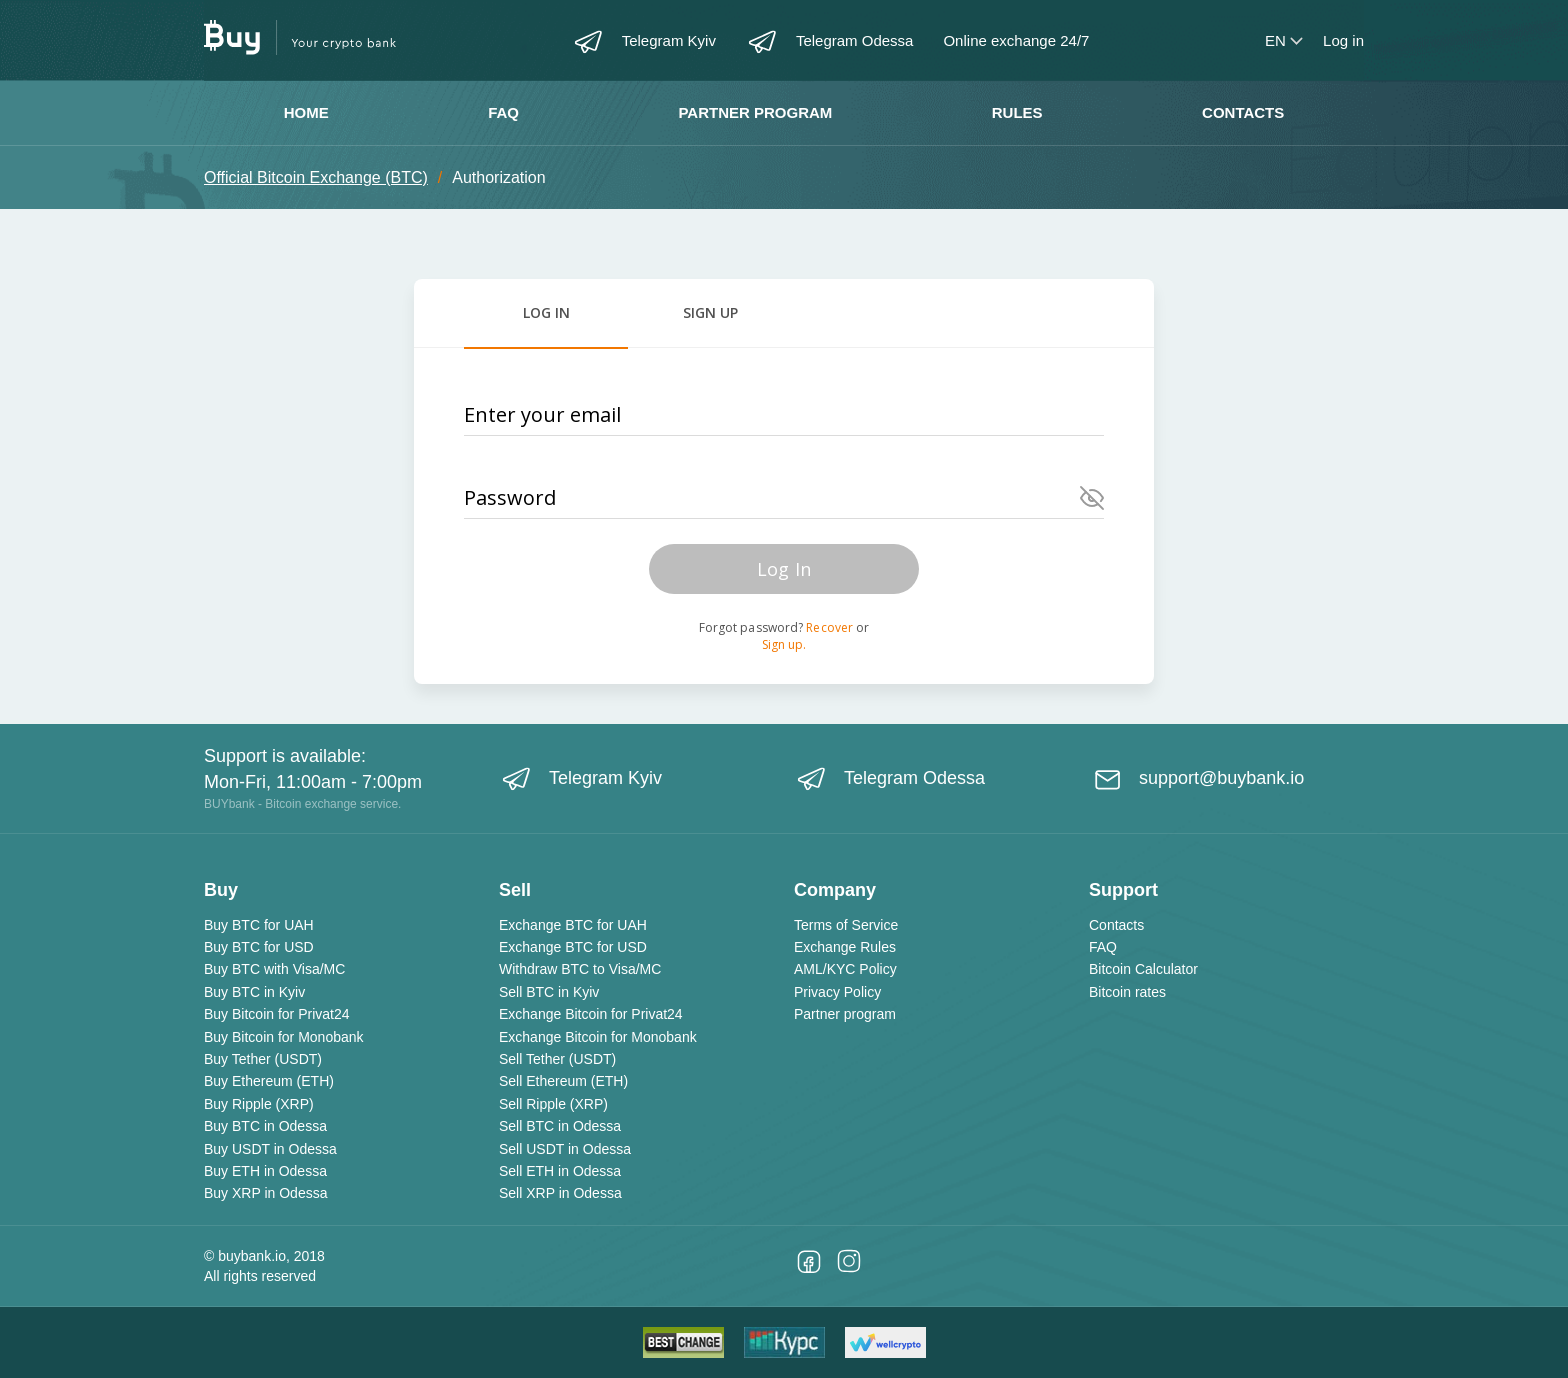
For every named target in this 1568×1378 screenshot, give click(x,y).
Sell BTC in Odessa (560, 1126)
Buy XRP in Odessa (265, 1193)
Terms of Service (846, 925)
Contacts (1243, 112)
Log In (784, 569)
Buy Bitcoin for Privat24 (277, 1014)
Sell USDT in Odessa (565, 1149)
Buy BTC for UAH (259, 925)
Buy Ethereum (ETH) (269, 1081)
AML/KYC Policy (845, 969)
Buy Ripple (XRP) (259, 1104)
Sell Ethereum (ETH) (563, 1081)
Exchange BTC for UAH (573, 925)
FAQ (503, 112)
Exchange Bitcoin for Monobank (598, 1037)
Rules (1017, 112)
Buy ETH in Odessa (265, 1171)
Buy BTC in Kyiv (254, 992)
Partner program (755, 112)
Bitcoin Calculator (1143, 969)
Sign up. (784, 644)
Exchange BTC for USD (573, 947)
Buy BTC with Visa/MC (274, 969)
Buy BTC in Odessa (265, 1126)
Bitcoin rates (1127, 992)
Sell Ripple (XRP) (553, 1104)
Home (306, 112)
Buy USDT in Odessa (270, 1149)
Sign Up (710, 312)
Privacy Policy (837, 992)
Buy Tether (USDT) (263, 1059)
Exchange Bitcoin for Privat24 (591, 1014)
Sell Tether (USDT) (557, 1059)
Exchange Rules (845, 947)
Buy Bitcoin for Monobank (284, 1037)
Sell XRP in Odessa (560, 1193)
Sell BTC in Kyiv (549, 992)
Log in (1343, 40)
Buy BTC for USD (259, 947)
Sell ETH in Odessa (560, 1171)
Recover (829, 627)
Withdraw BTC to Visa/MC (580, 969)
